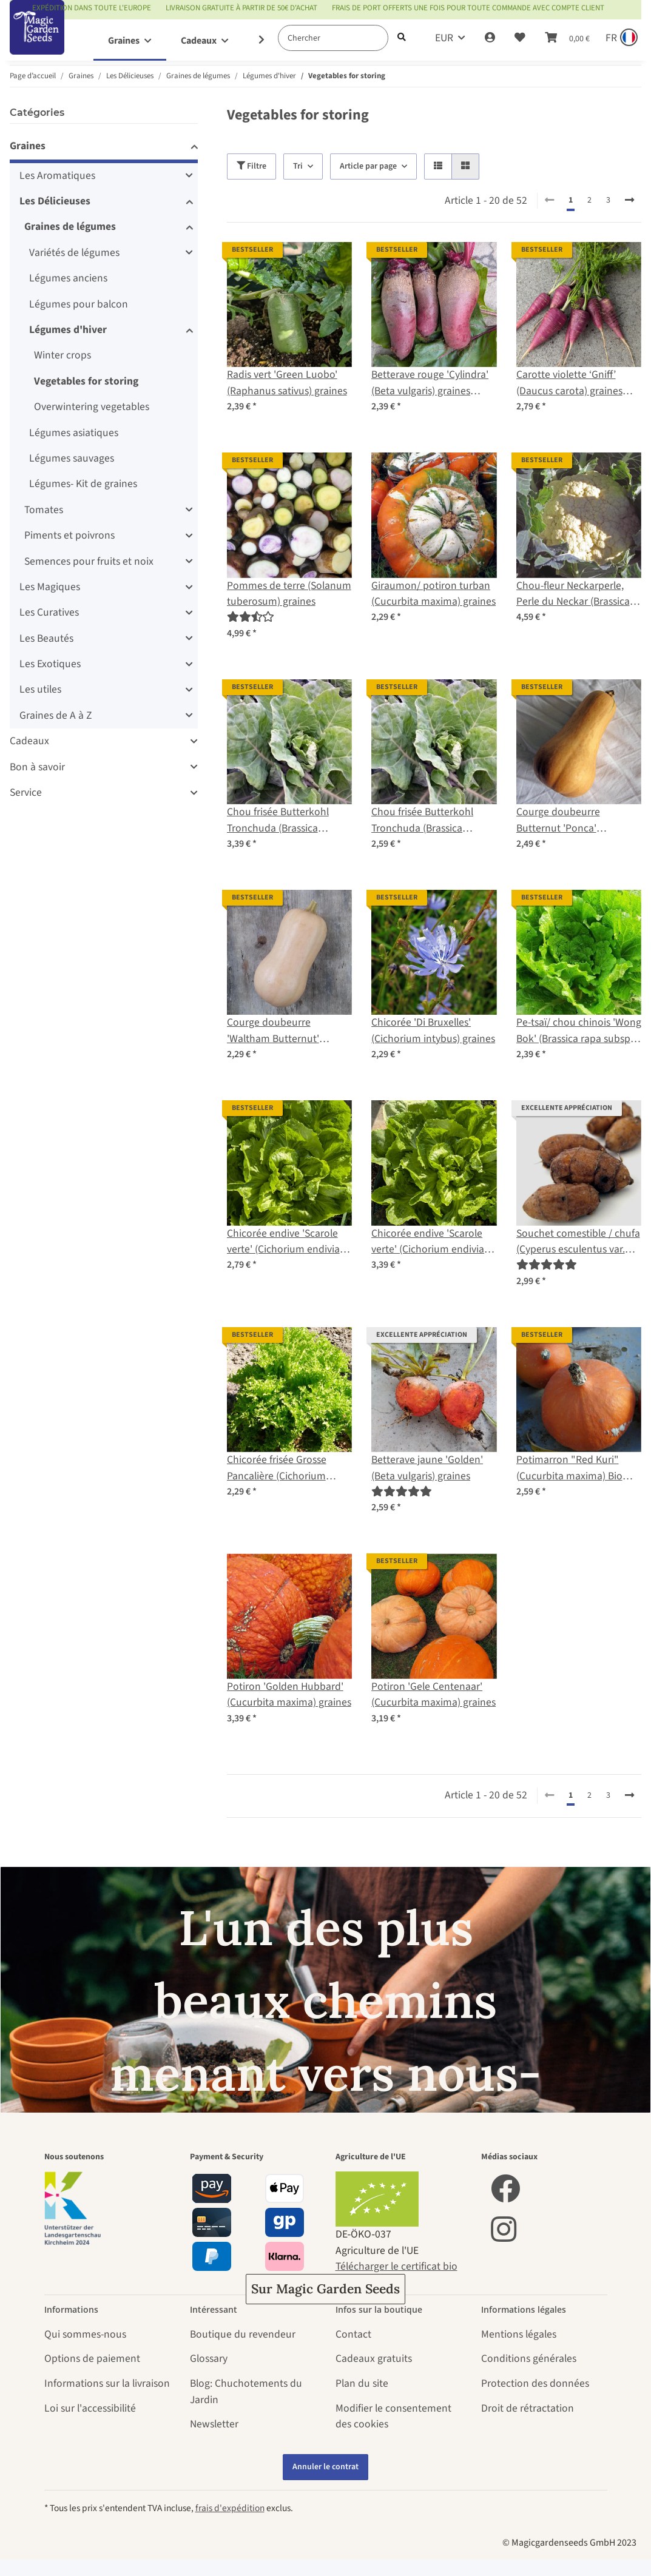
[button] (490, 38)
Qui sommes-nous (85, 2334)
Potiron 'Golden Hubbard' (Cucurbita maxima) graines (289, 1694)
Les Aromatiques (57, 175)
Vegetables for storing (86, 381)
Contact (353, 2334)
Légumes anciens (68, 278)
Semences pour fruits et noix (88, 561)
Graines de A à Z (55, 715)
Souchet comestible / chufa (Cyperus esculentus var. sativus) (578, 1242)
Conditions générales (528, 2358)
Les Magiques (49, 586)
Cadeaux (29, 740)
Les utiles (40, 689)
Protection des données (535, 2383)
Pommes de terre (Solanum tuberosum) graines (289, 593)
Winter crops (62, 355)
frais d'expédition (230, 2508)
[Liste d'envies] (520, 38)
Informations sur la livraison (107, 2383)
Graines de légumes (70, 226)
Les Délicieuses (54, 201)
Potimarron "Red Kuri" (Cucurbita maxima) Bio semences (569, 1468)
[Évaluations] (250, 617)
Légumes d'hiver (68, 329)
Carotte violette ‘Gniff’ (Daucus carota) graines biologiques (569, 383)
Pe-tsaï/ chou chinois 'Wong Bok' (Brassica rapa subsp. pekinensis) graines (578, 1031)
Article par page (368, 166)
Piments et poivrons (69, 535)
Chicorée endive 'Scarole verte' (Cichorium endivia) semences (285, 1242)
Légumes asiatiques (73, 432)
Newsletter (214, 2424)
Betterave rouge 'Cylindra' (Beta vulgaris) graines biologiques (429, 383)
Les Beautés (46, 638)
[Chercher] (333, 38)
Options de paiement (92, 2358)
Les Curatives (49, 612)
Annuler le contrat (325, 2467)
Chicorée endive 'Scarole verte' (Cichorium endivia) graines (429, 1242)
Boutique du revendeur (242, 2334)
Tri (298, 166)
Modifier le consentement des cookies (393, 2416)
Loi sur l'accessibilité (90, 2408)
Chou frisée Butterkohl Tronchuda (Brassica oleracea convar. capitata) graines (429, 820)
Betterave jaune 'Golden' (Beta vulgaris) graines (427, 1467)
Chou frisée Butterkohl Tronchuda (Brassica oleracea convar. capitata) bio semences (285, 820)
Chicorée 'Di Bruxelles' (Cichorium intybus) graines (433, 1030)
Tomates (43, 509)
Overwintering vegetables (91, 406)
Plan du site (362, 2383)
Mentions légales (518, 2334)
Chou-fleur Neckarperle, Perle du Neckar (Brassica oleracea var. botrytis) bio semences (573, 594)
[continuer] (629, 200)
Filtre (251, 166)
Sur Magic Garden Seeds (325, 2289)
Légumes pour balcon (78, 304)
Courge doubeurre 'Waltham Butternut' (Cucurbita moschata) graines (276, 1031)
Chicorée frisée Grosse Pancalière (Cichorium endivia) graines (276, 1468)
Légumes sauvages (71, 458)
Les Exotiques (50, 663)
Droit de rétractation (527, 2408)
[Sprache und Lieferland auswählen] (620, 38)
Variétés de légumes (74, 252)
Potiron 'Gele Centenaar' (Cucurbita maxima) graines (433, 1694)
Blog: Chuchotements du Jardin (246, 2391)
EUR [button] (444, 37)
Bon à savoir (37, 767)
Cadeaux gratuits (374, 2358)
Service (26, 792)
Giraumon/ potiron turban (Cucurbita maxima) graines (433, 593)
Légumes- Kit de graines (83, 483)
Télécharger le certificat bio (396, 2266)
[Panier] (567, 38)
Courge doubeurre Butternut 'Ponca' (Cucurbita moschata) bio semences (573, 820)
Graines (28, 145)
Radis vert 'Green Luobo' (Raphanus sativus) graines (287, 382)
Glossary (209, 2358)
